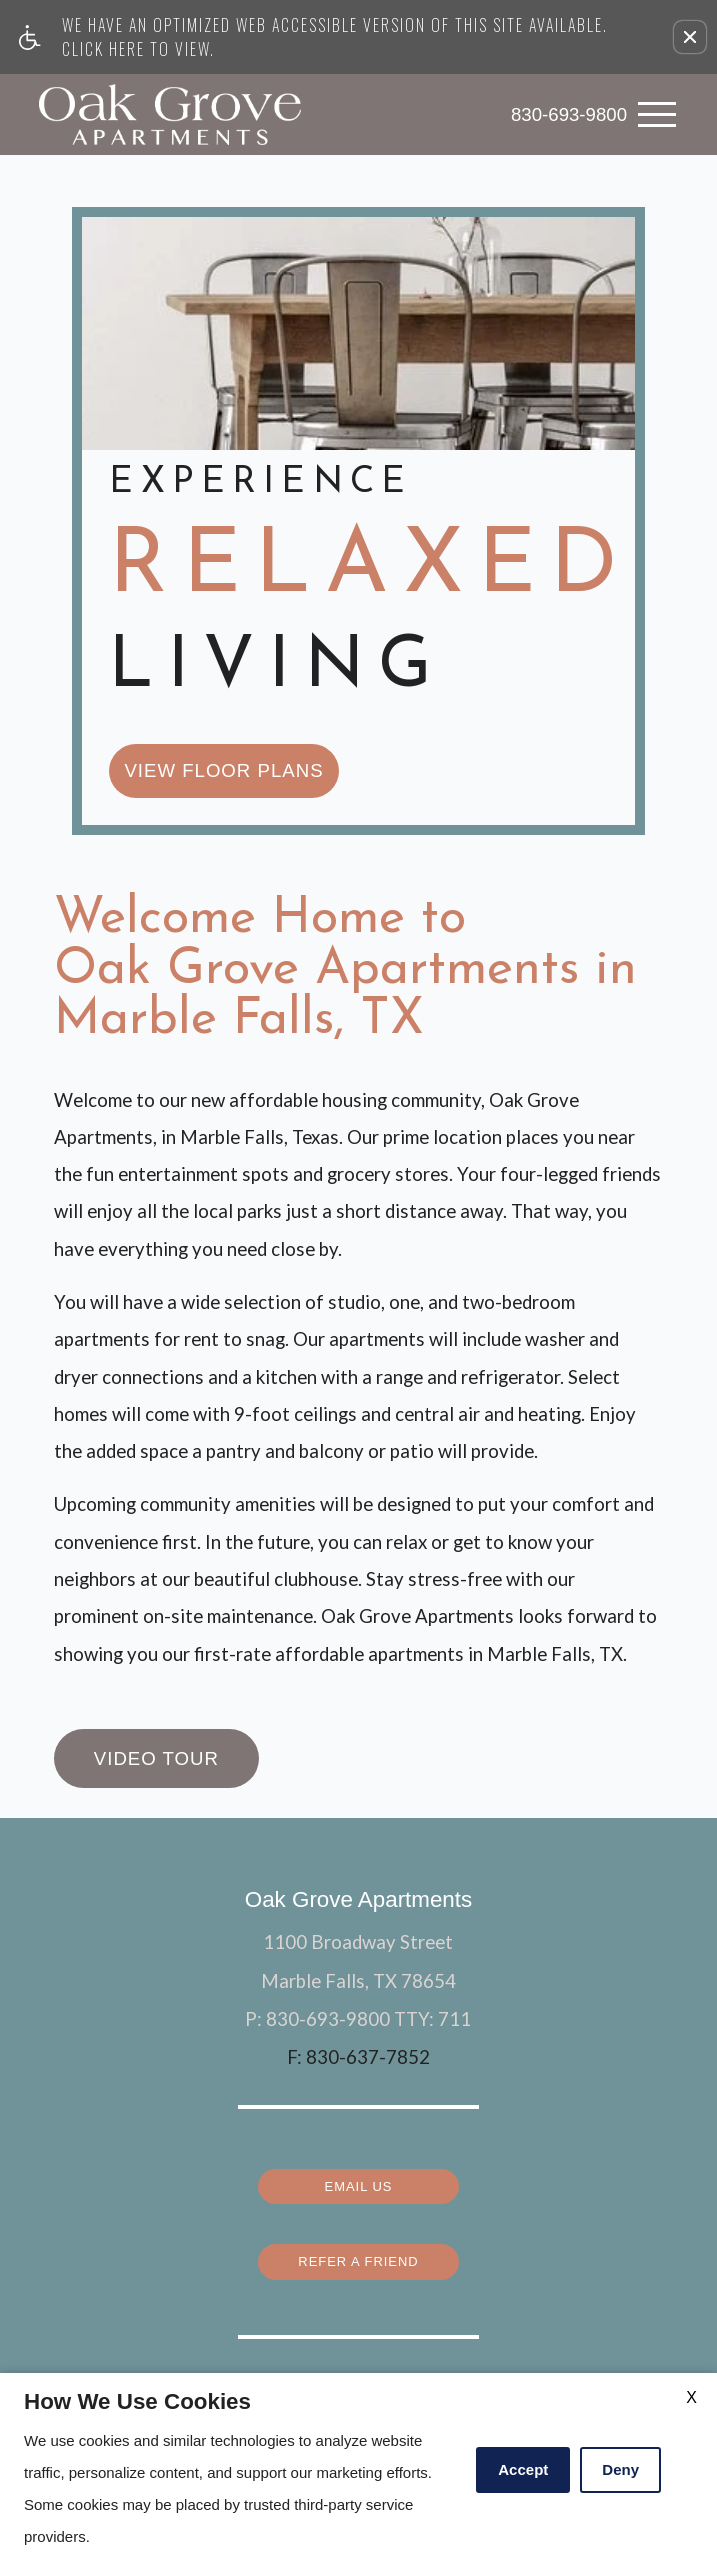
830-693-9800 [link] (569, 113)
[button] (690, 37)
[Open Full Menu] (657, 114)
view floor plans (223, 556)
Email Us (358, 1965)
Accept (523, 2469)
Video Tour (156, 1544)
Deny (620, 2469)
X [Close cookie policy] (691, 2397)
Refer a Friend (358, 2038)
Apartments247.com (331, 2313)
